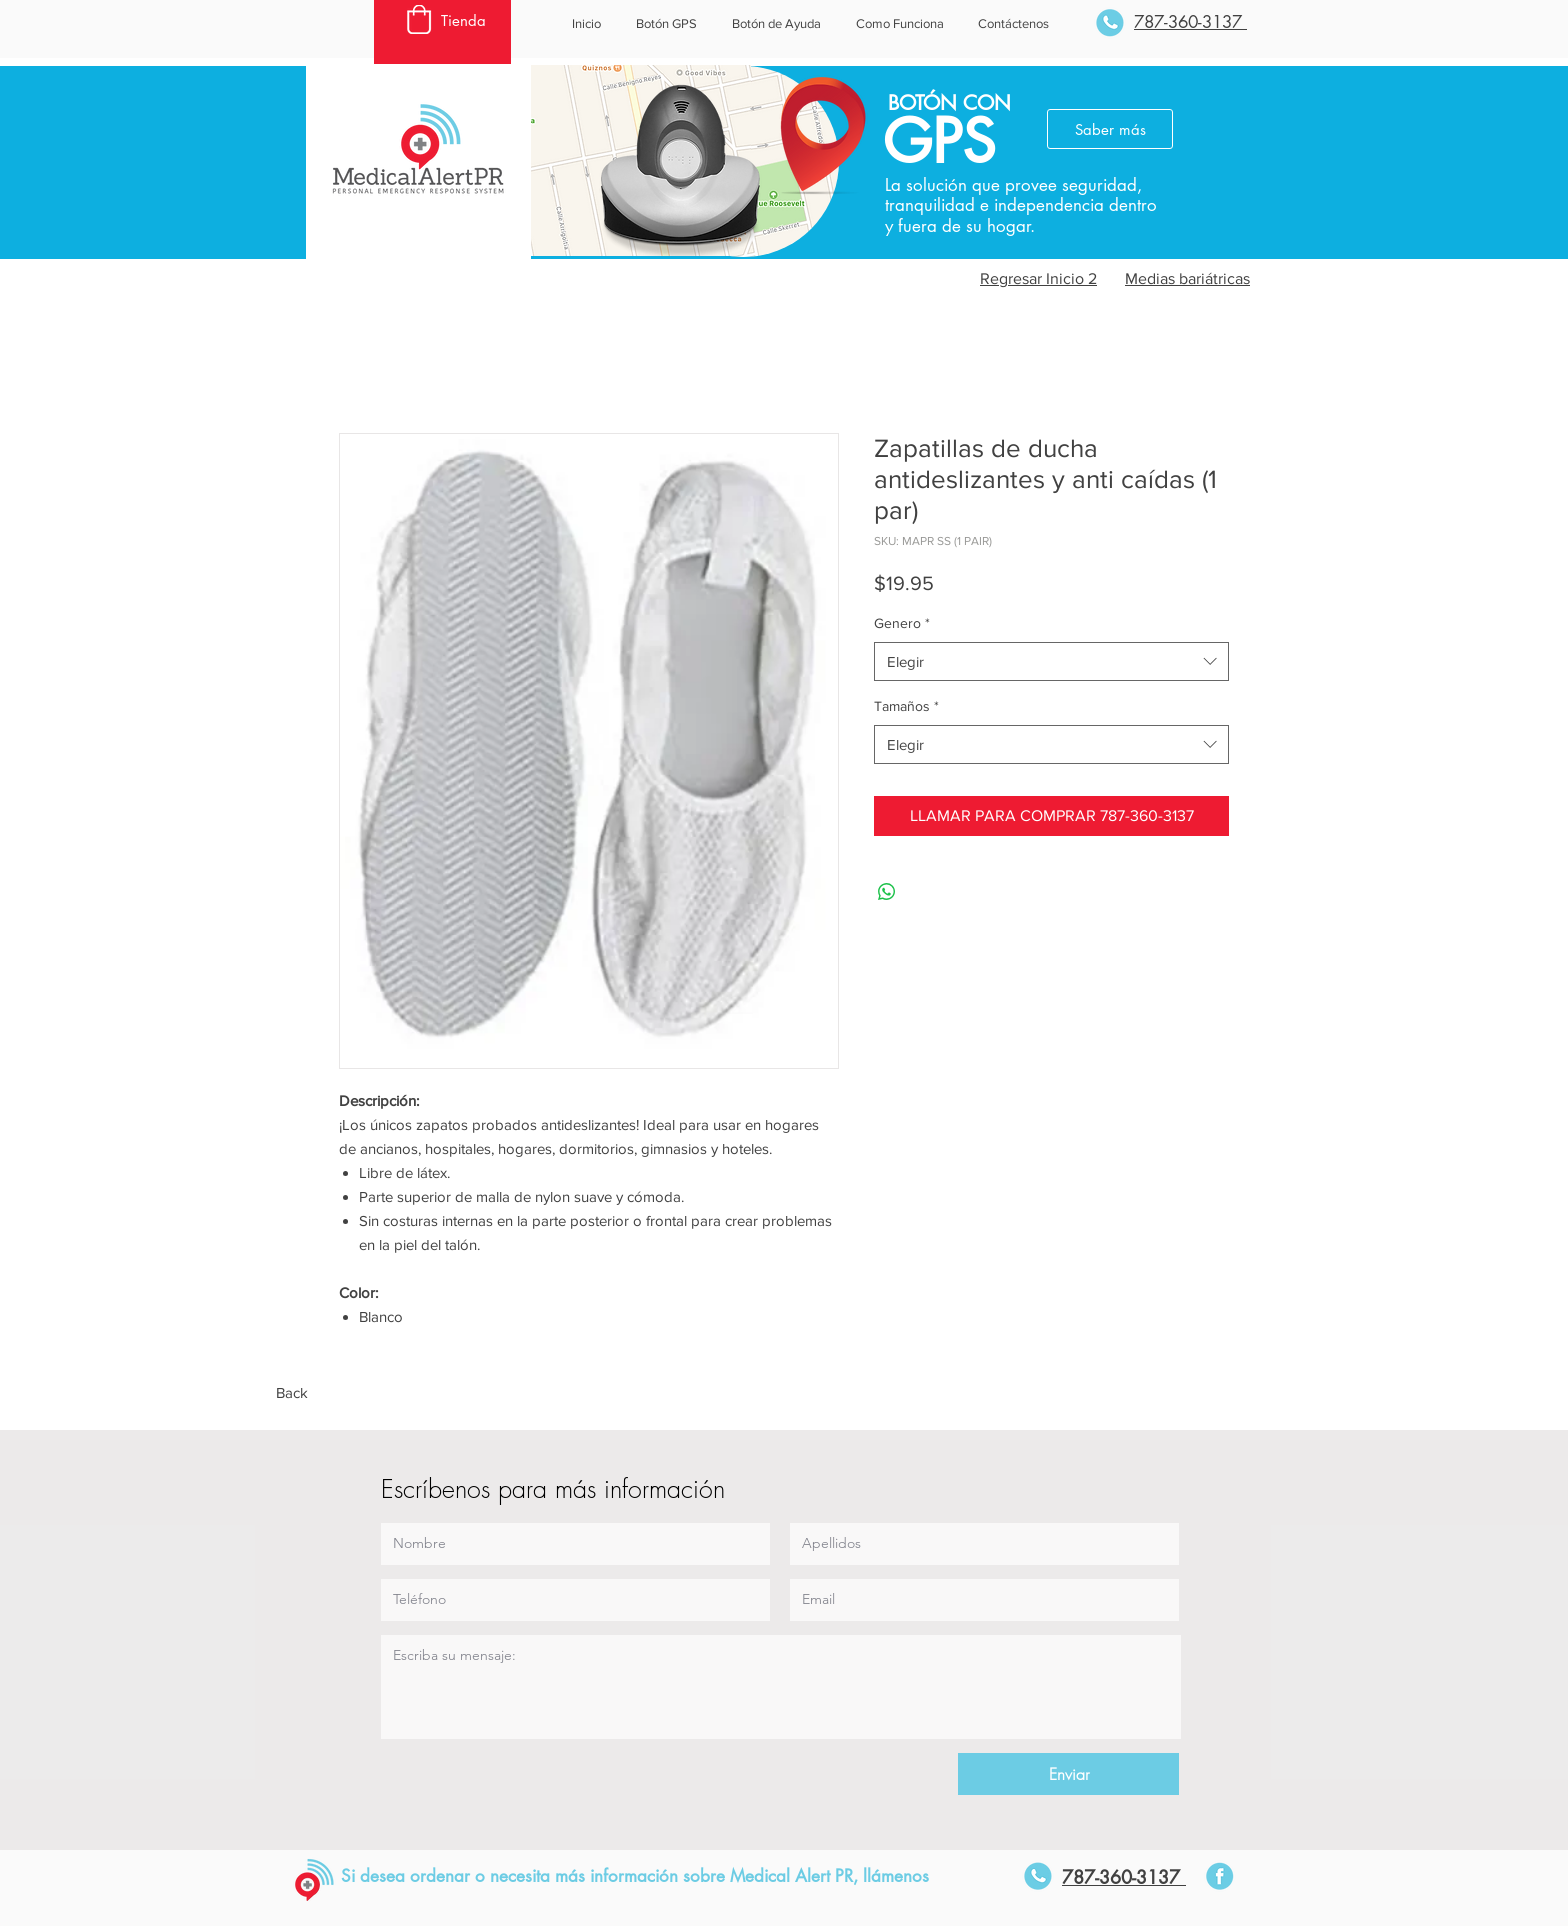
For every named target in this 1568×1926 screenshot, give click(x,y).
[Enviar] (1068, 1774)
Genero (902, 623)
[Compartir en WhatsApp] (887, 892)
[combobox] (1051, 661)
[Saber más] (1110, 129)
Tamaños (906, 706)
